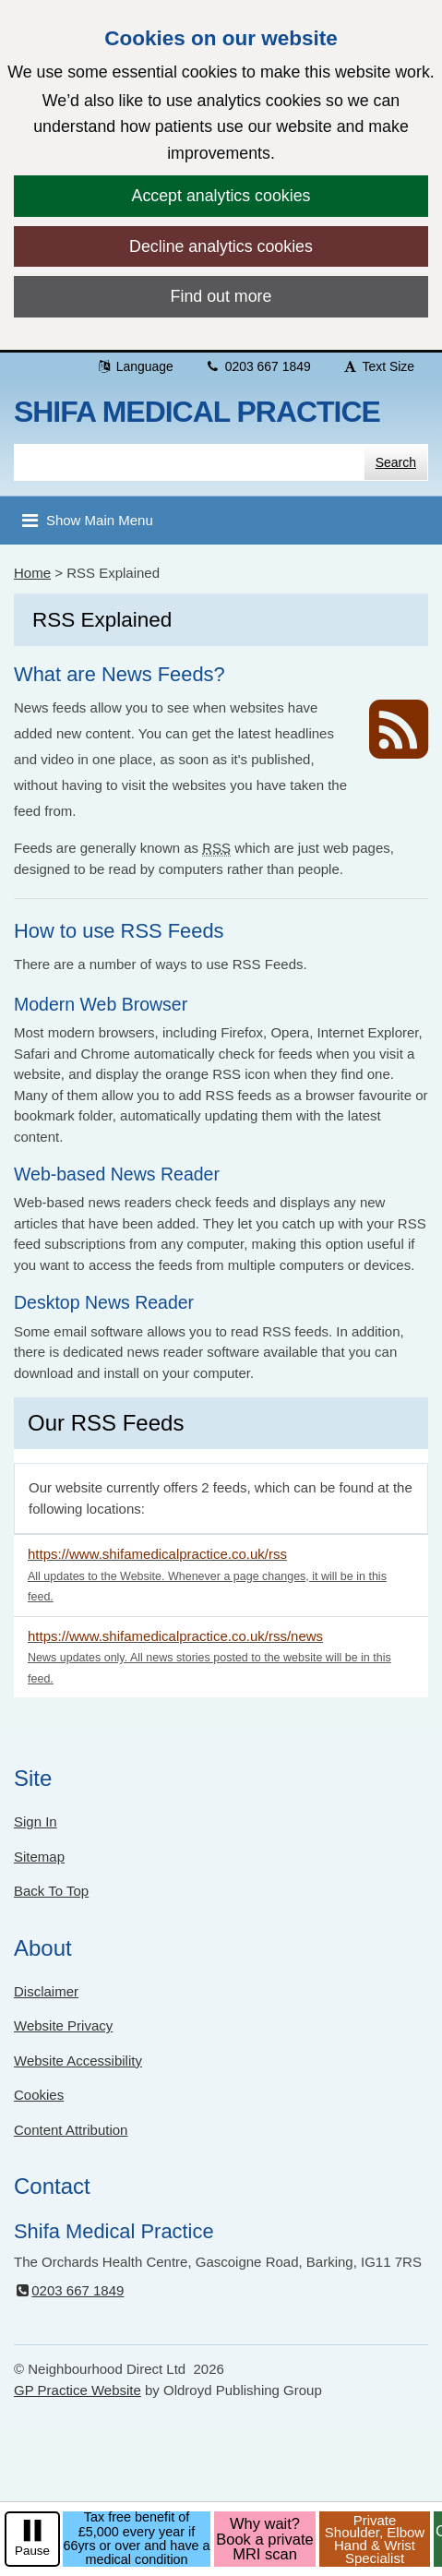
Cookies (39, 2095)
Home (32, 573)
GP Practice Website (77, 2390)
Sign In (35, 1821)
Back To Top (51, 1891)
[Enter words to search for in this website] (189, 462)
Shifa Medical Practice (197, 411)
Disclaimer (46, 1991)
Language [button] (134, 366)
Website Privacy (63, 2025)
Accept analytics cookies (221, 195)
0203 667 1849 (258, 366)
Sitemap (39, 1856)
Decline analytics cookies (221, 246)
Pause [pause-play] (32, 2551)
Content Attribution (70, 2130)
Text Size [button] (378, 366)
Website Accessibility (78, 2060)
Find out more (221, 296)
